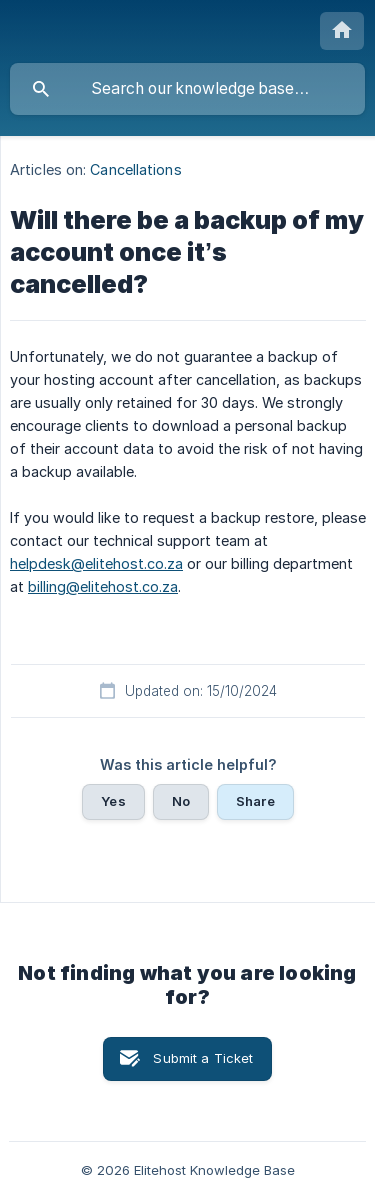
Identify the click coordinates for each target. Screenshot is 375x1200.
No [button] (181, 801)
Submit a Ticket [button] (203, 1058)
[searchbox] (187, 89)
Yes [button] (113, 801)
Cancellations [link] (135, 169)
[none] (342, 31)
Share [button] (255, 801)
